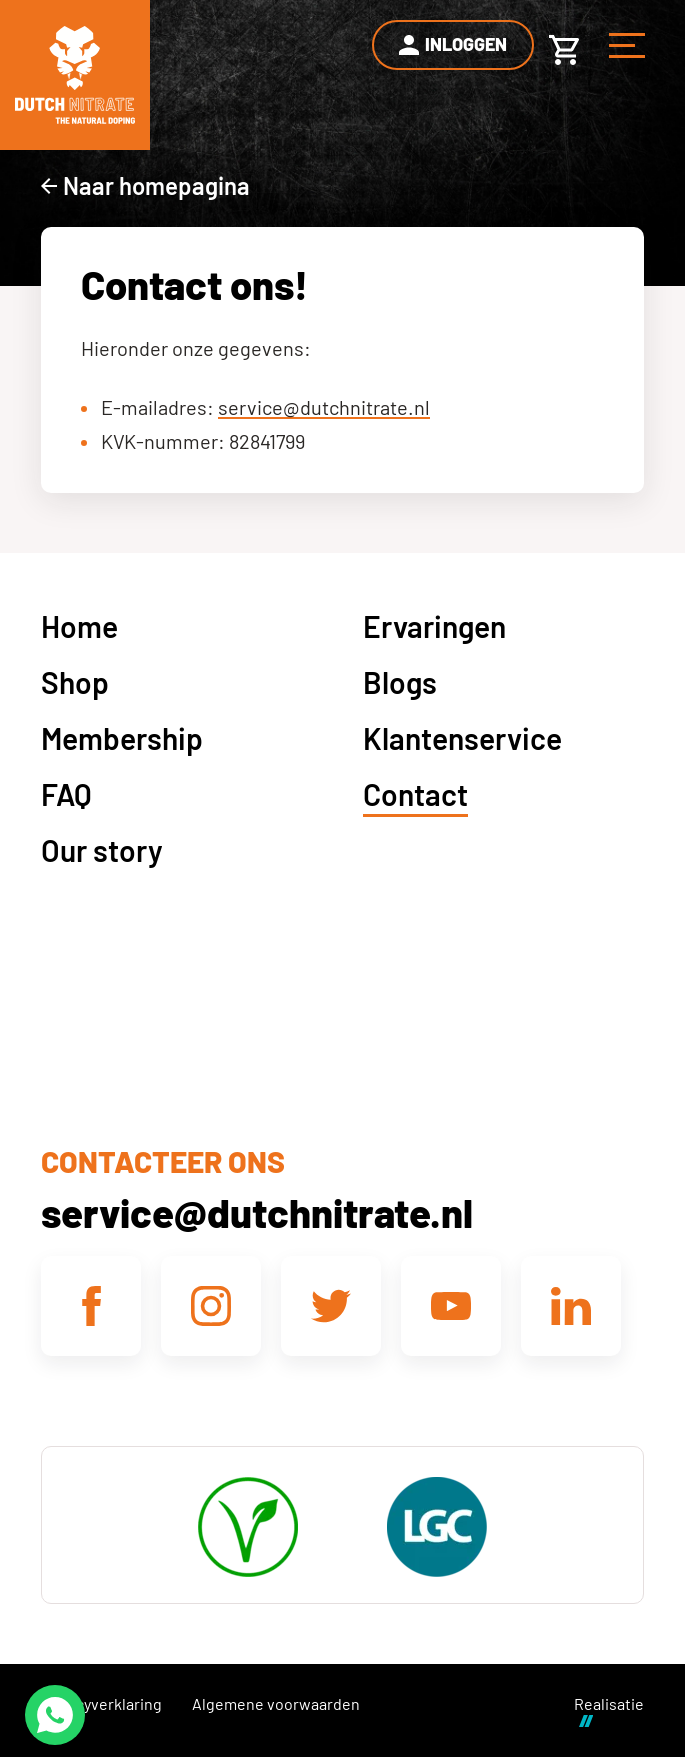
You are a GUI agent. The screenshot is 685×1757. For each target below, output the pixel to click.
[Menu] (627, 45)
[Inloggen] (453, 45)
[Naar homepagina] (145, 185)
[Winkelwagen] (564, 45)
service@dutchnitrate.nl (324, 407)
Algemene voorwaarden (276, 1703)
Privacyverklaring (101, 1703)
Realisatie (609, 1710)
